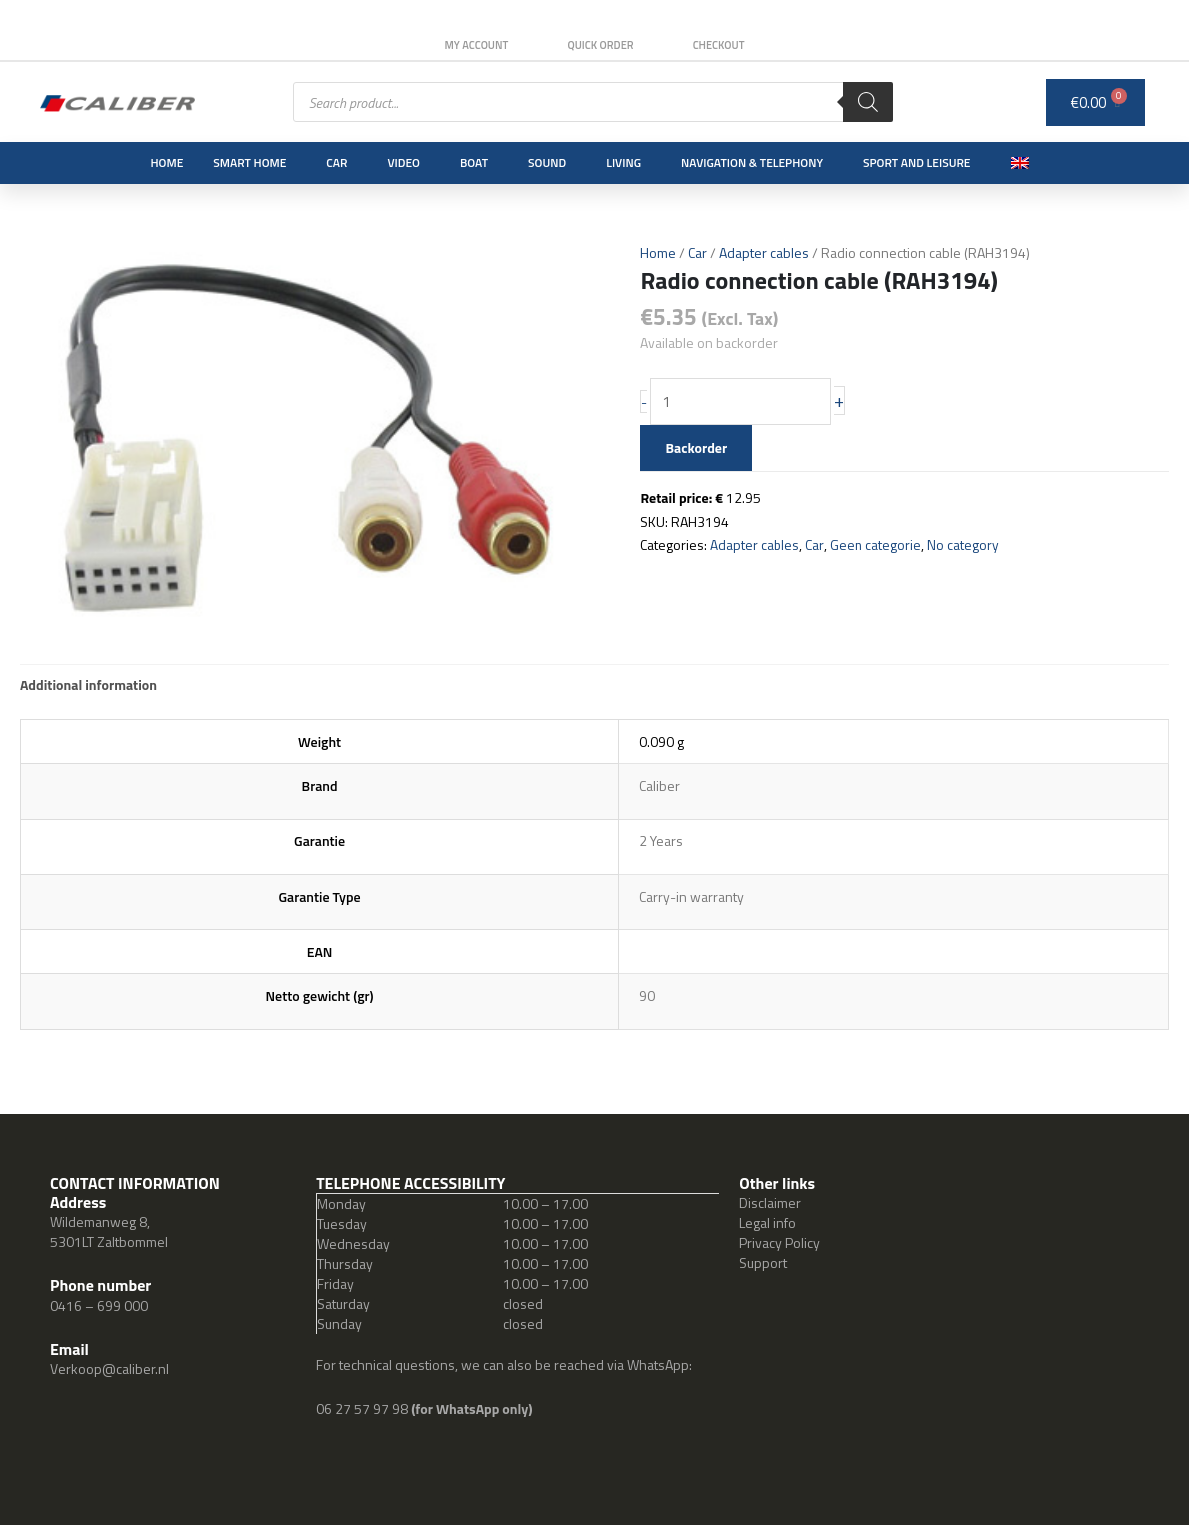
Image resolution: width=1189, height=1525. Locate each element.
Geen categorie (876, 545)
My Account (474, 45)
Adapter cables (764, 252)
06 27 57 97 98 (363, 1408)
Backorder (696, 447)
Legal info (767, 1222)
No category (964, 545)
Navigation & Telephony (752, 162)
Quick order (600, 45)
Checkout (722, 45)
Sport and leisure (917, 162)
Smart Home (249, 162)
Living (623, 162)
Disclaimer (770, 1202)
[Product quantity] (742, 402)
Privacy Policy (779, 1242)
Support (763, 1262)
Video (403, 162)
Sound (547, 162)
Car (336, 162)
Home (166, 162)
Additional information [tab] (88, 684)
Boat (474, 162)
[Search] (868, 102)
